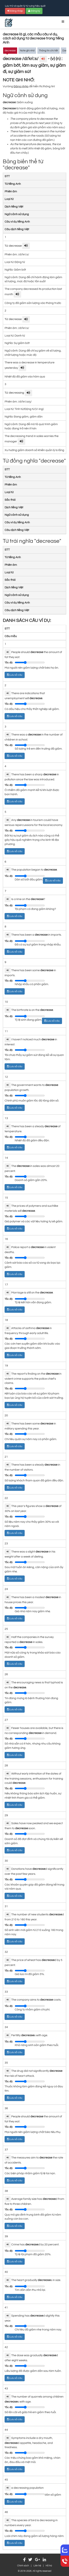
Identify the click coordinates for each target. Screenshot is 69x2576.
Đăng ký (34, 10)
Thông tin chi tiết (48, 50)
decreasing (15, 392)
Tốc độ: (9, 662)
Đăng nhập (15, 10)
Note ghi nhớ (27, 50)
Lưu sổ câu (14, 674)
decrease (10, 50)
